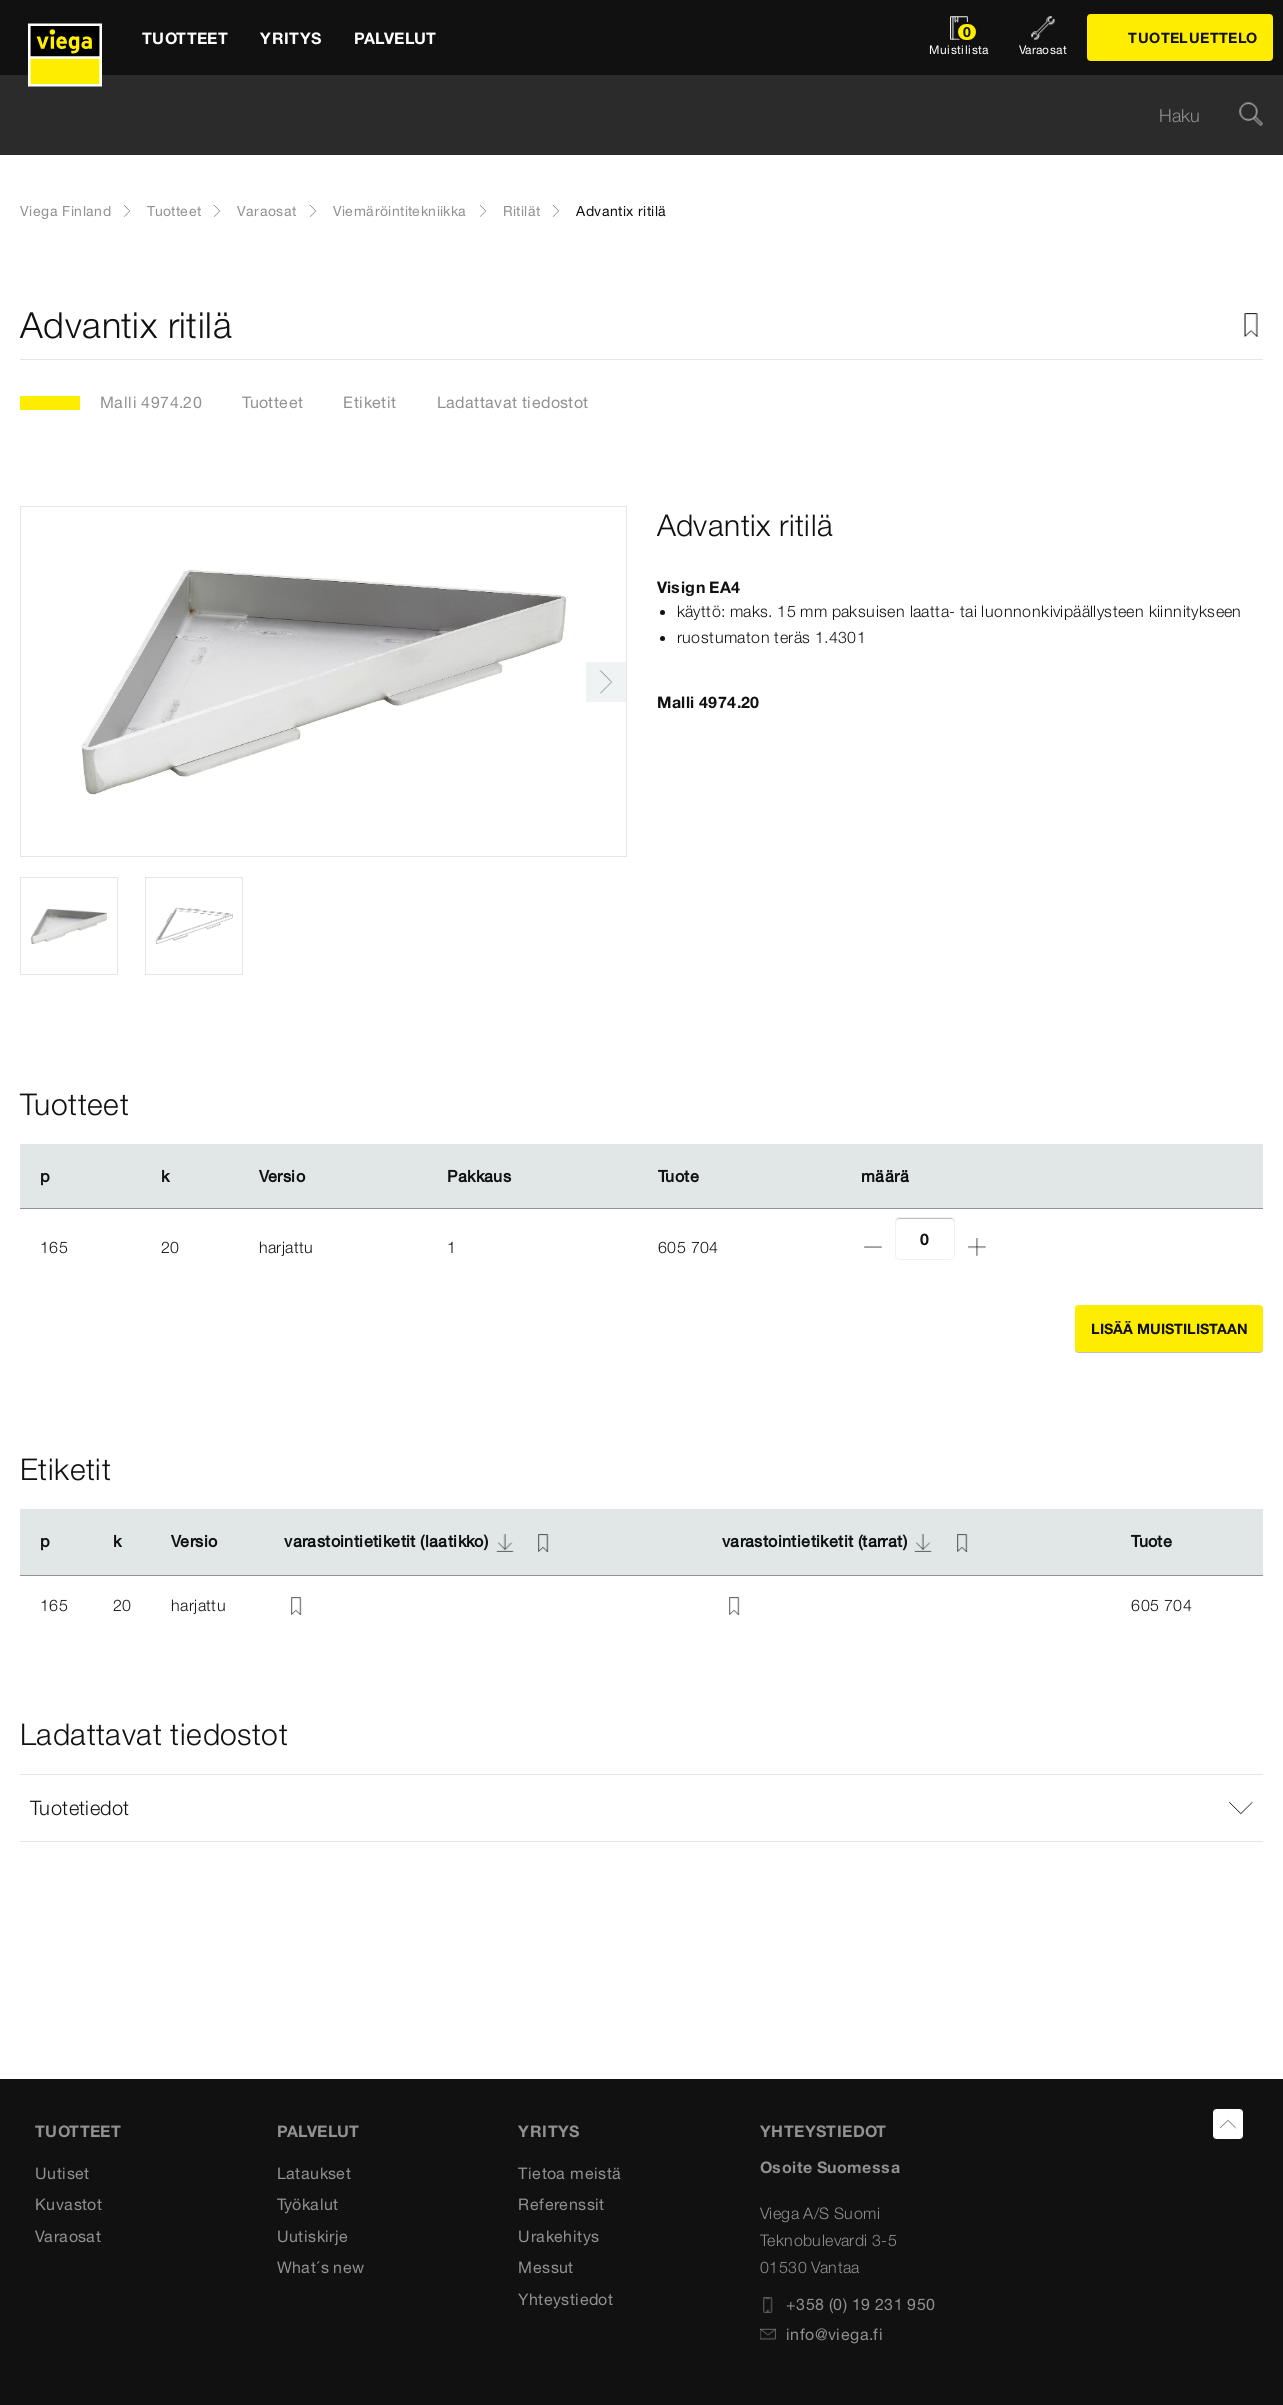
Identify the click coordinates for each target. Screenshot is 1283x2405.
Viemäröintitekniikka (400, 211)
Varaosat (266, 211)
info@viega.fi (821, 2334)
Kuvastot (68, 2204)
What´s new (321, 2267)
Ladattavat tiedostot (513, 402)
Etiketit (369, 402)
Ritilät (522, 211)
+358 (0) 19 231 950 (848, 2304)
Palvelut (318, 2131)
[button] (641, 1808)
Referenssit (561, 2204)
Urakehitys (558, 2236)
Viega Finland (65, 211)
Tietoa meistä (569, 2173)
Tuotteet (174, 211)
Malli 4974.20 (151, 402)
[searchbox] (624, 115)
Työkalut (308, 2204)
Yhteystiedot (565, 2299)
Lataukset (314, 2173)
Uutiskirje (313, 2236)
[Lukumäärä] (925, 1238)
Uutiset (62, 2173)
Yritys (548, 2131)
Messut (545, 2267)
